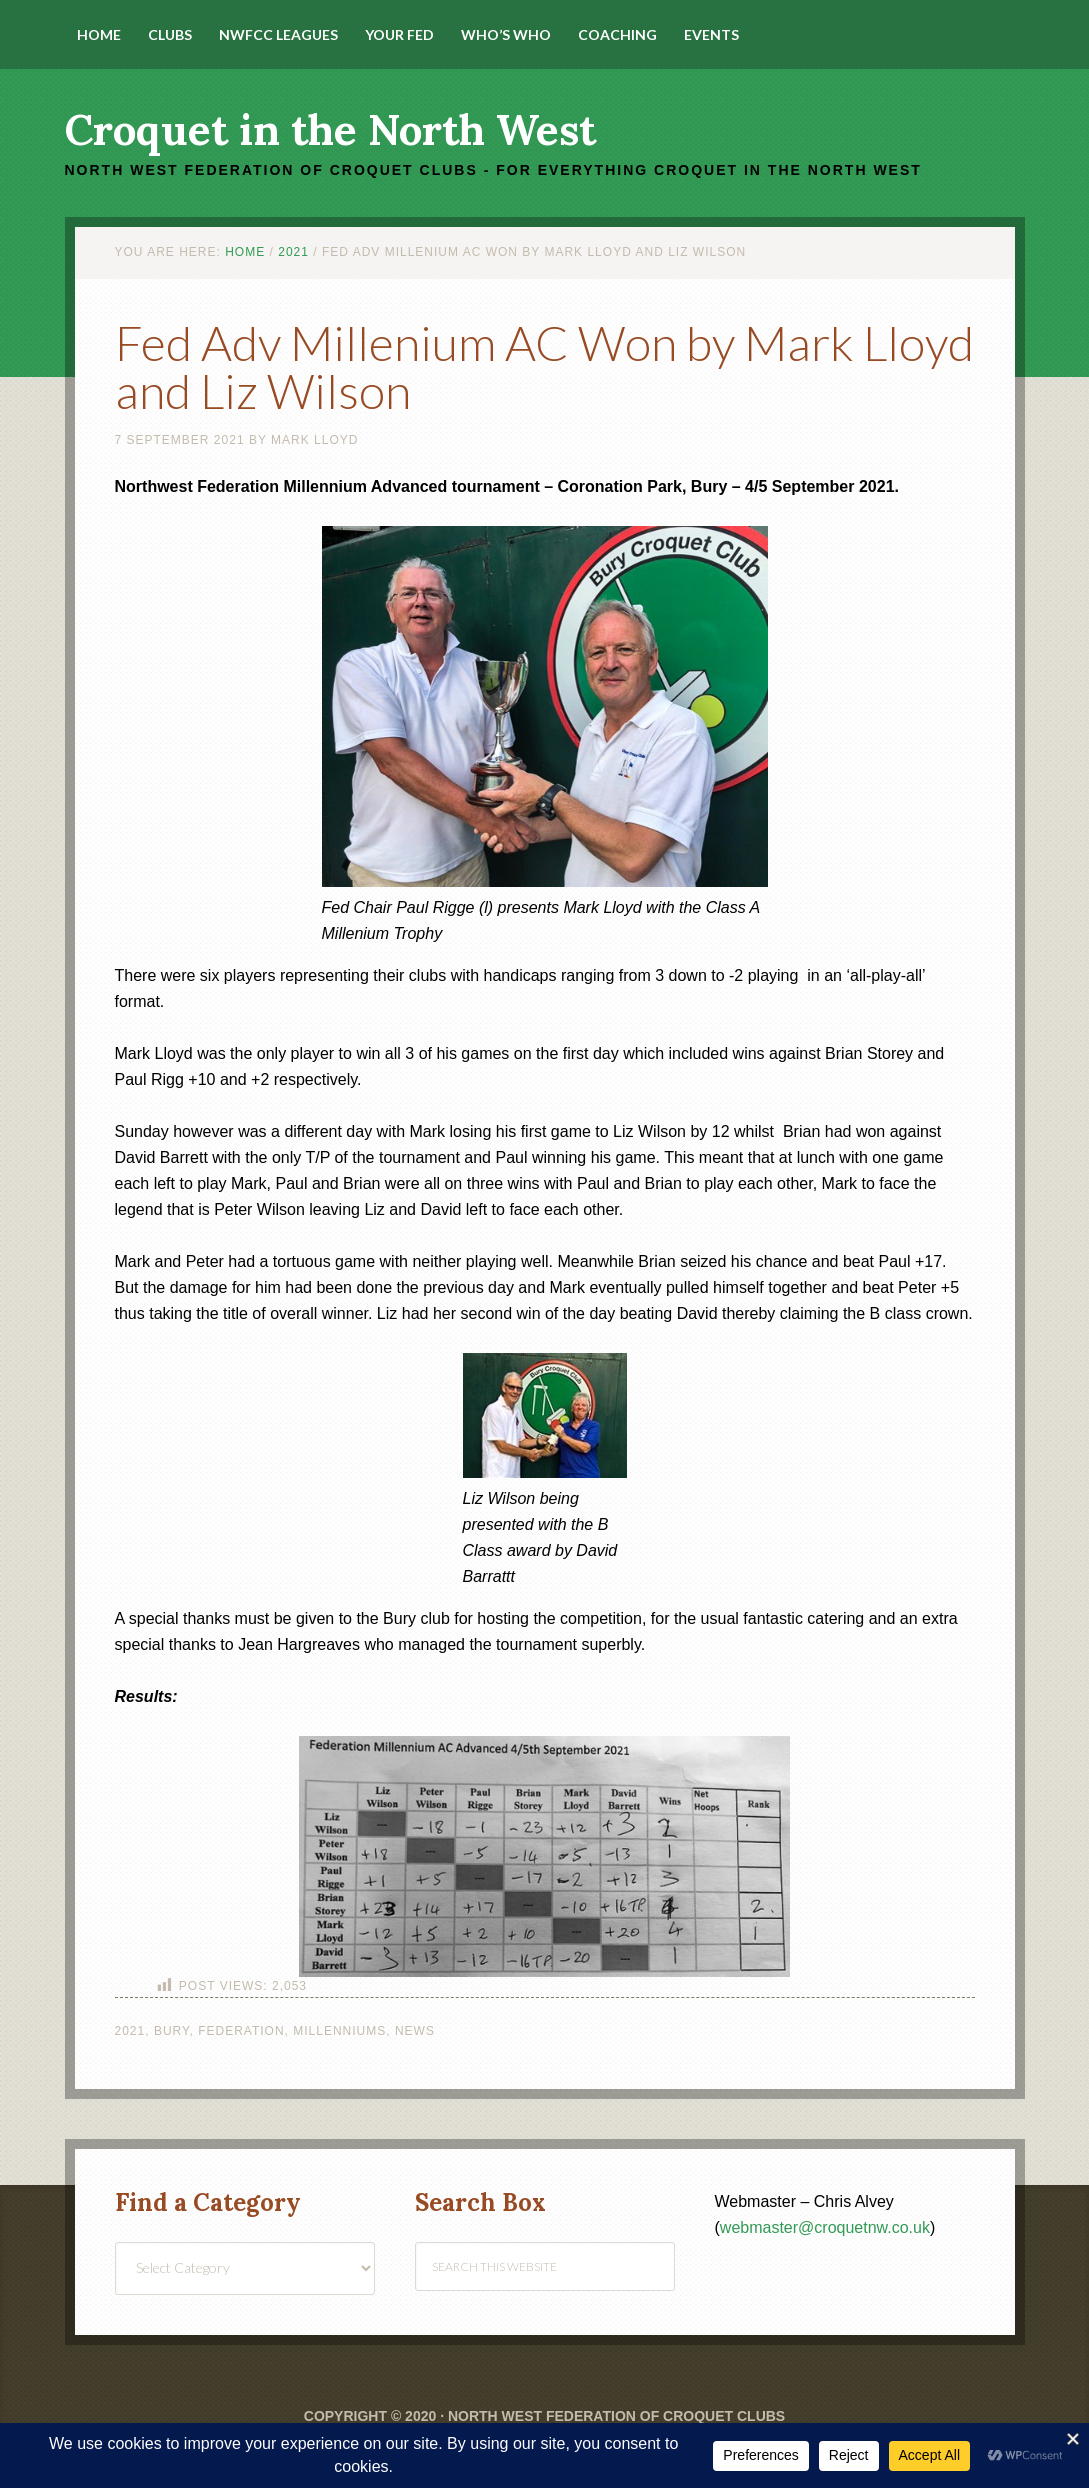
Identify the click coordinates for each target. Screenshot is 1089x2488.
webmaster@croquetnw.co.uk (825, 2227)
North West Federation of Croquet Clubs (616, 2416)
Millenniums (339, 2031)
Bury (172, 2031)
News (415, 2031)
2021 (130, 2031)
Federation (241, 2031)
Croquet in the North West (330, 130)
